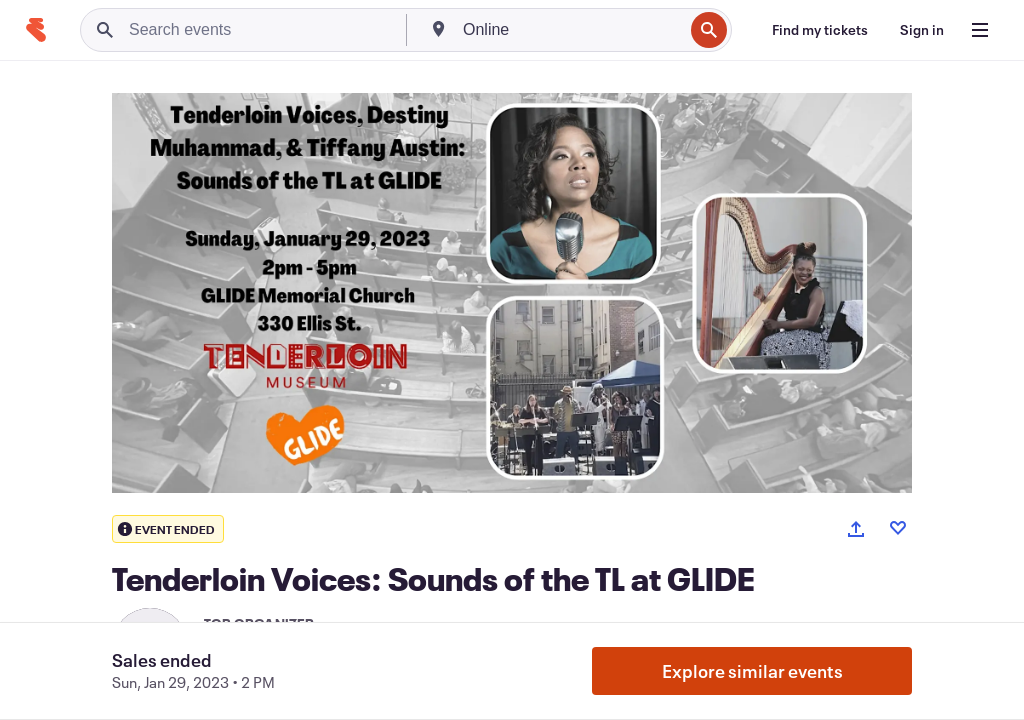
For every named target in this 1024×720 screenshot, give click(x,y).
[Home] (36, 30)
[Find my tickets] (820, 30)
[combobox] (571, 30)
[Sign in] (922, 30)
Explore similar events (752, 671)
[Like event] (898, 528)
